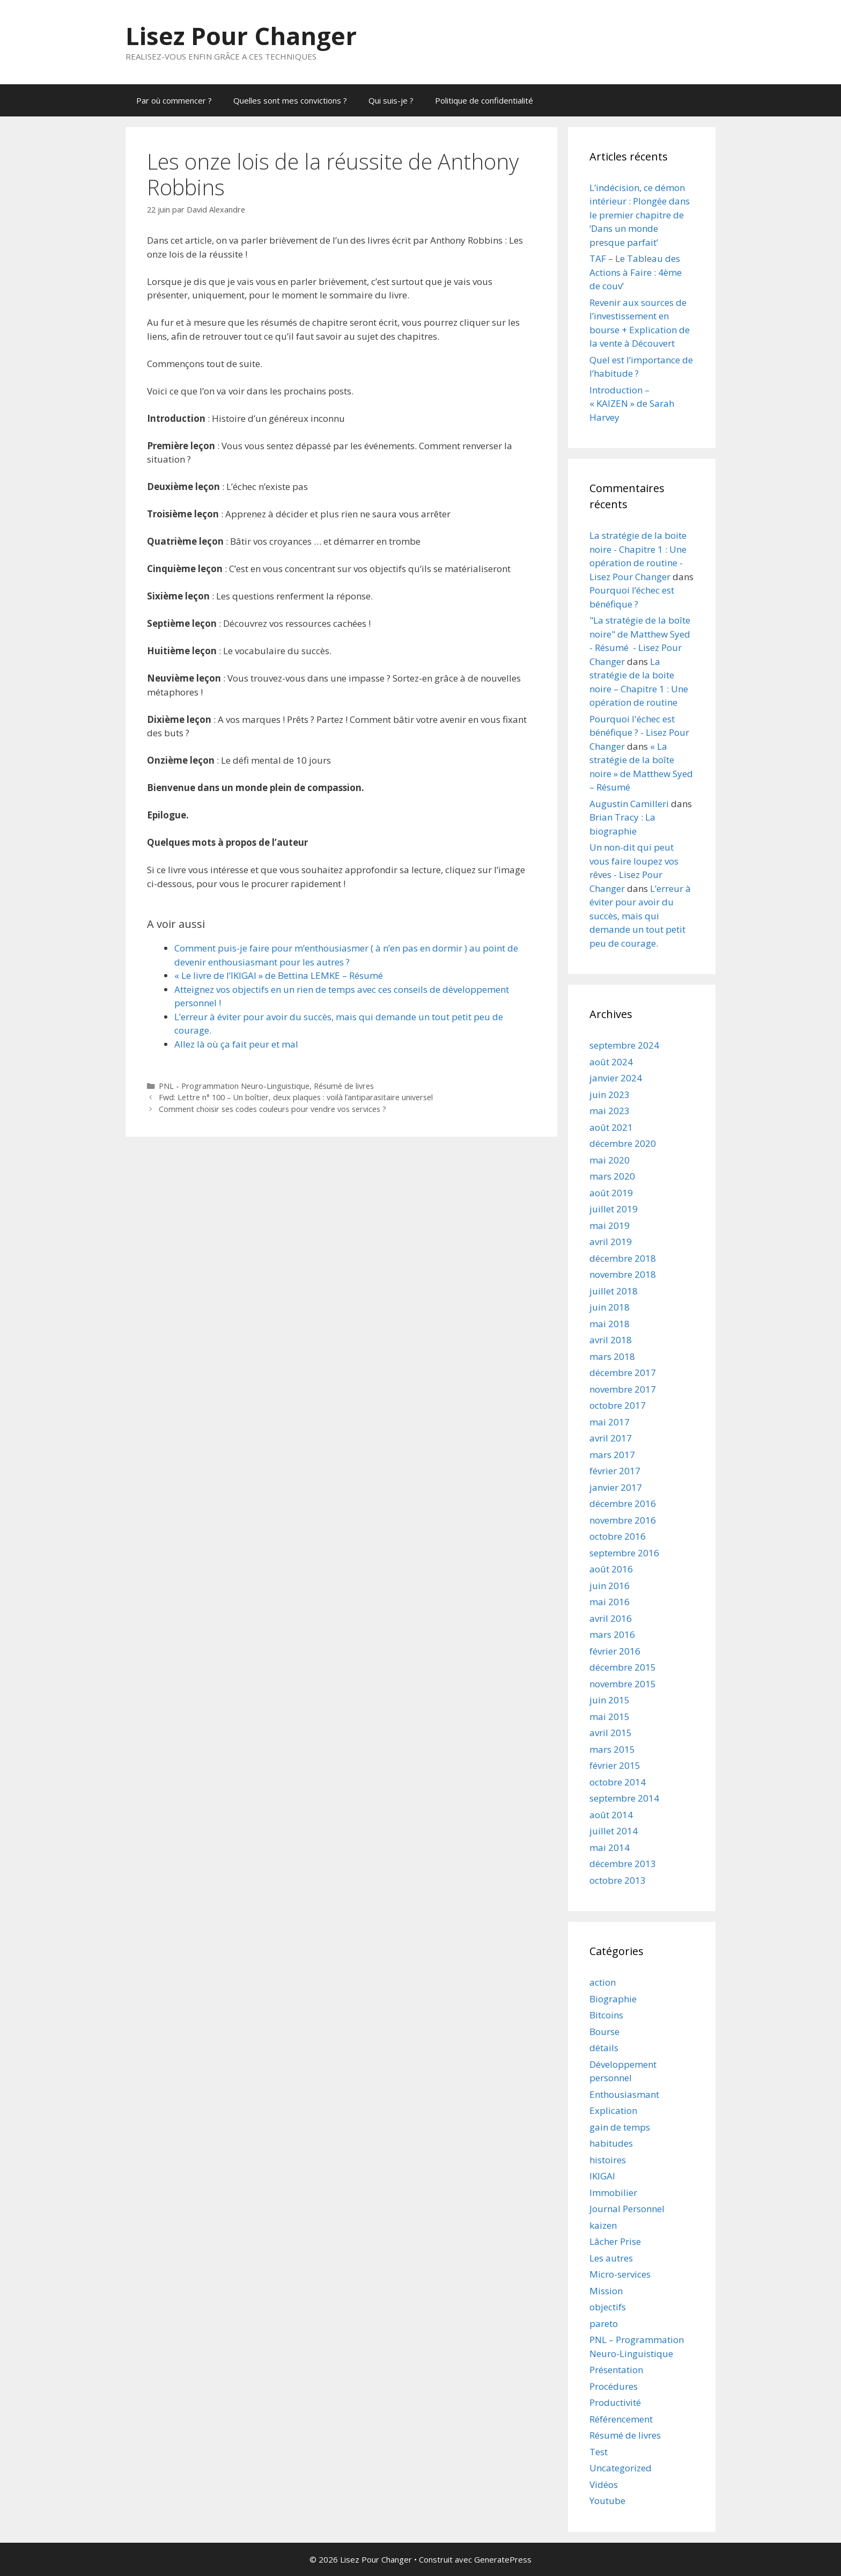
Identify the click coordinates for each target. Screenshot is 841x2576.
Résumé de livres (344, 1086)
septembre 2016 (624, 1553)
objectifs (607, 2307)
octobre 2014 (617, 1782)
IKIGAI (602, 2176)
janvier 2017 (615, 1487)
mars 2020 (612, 1176)
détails (603, 2047)
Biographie (613, 1999)
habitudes (611, 2143)
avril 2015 (610, 1732)
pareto (603, 2323)
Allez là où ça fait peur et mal (236, 1044)
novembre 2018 (622, 1274)
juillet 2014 (613, 1831)
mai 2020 (609, 1160)
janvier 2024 (615, 1078)
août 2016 (611, 1569)
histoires (607, 2160)
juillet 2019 (613, 1209)
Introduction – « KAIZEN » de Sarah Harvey (631, 403)
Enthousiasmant (624, 2094)
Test (598, 2452)
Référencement (621, 2419)
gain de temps (619, 2127)
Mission (606, 2291)
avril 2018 (610, 1340)
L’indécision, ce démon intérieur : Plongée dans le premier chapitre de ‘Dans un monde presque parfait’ (639, 214)
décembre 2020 (622, 1143)
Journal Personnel (627, 2208)
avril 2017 (610, 1438)
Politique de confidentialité (484, 100)
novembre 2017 (622, 1389)
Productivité (615, 2402)
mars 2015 (612, 1749)
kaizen (603, 2225)
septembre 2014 (624, 1798)
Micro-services (620, 2274)
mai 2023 (609, 1110)
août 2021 (611, 1127)
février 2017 (614, 1471)
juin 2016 (609, 1585)
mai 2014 (609, 1847)
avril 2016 (610, 1618)
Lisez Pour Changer (241, 35)
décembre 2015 (622, 1667)
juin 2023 (609, 1094)
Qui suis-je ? (391, 100)
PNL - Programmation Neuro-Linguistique (234, 1086)
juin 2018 (609, 1307)
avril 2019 (610, 1241)
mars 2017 (612, 1454)
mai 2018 (609, 1324)
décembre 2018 (622, 1258)
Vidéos (603, 2484)
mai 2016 (609, 1602)
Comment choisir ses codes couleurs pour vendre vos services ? (272, 1109)
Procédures (613, 2386)
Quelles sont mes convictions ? (290, 100)
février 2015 (614, 1765)
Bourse (604, 2031)
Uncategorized (620, 2468)
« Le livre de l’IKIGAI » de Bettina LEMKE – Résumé (278, 975)
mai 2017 (609, 1422)
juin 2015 (609, 1700)
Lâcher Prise (615, 2241)
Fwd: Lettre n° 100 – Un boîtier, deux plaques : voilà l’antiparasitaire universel (296, 1097)
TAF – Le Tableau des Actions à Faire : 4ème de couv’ (635, 272)
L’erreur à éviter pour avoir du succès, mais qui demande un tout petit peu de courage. (640, 915)
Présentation (616, 2369)
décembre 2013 (622, 1863)
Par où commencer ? (174, 100)
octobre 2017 (617, 1405)
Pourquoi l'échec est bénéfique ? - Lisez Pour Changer (639, 732)
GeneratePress (503, 2559)
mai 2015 (609, 1716)
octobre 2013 (617, 1880)
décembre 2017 (622, 1372)
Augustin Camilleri (629, 803)
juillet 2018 (613, 1291)
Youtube (607, 2500)
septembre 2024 (624, 1045)
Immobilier (613, 2192)
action (602, 1982)
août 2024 (611, 1062)
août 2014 (611, 1815)
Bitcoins (606, 2015)
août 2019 (611, 1193)
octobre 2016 (617, 1536)
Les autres (611, 2258)
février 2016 (614, 1651)
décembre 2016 (622, 1503)
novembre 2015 (622, 1684)
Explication (613, 2110)
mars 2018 (612, 1356)
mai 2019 (609, 1225)
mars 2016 (612, 1634)
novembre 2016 (622, 1520)
